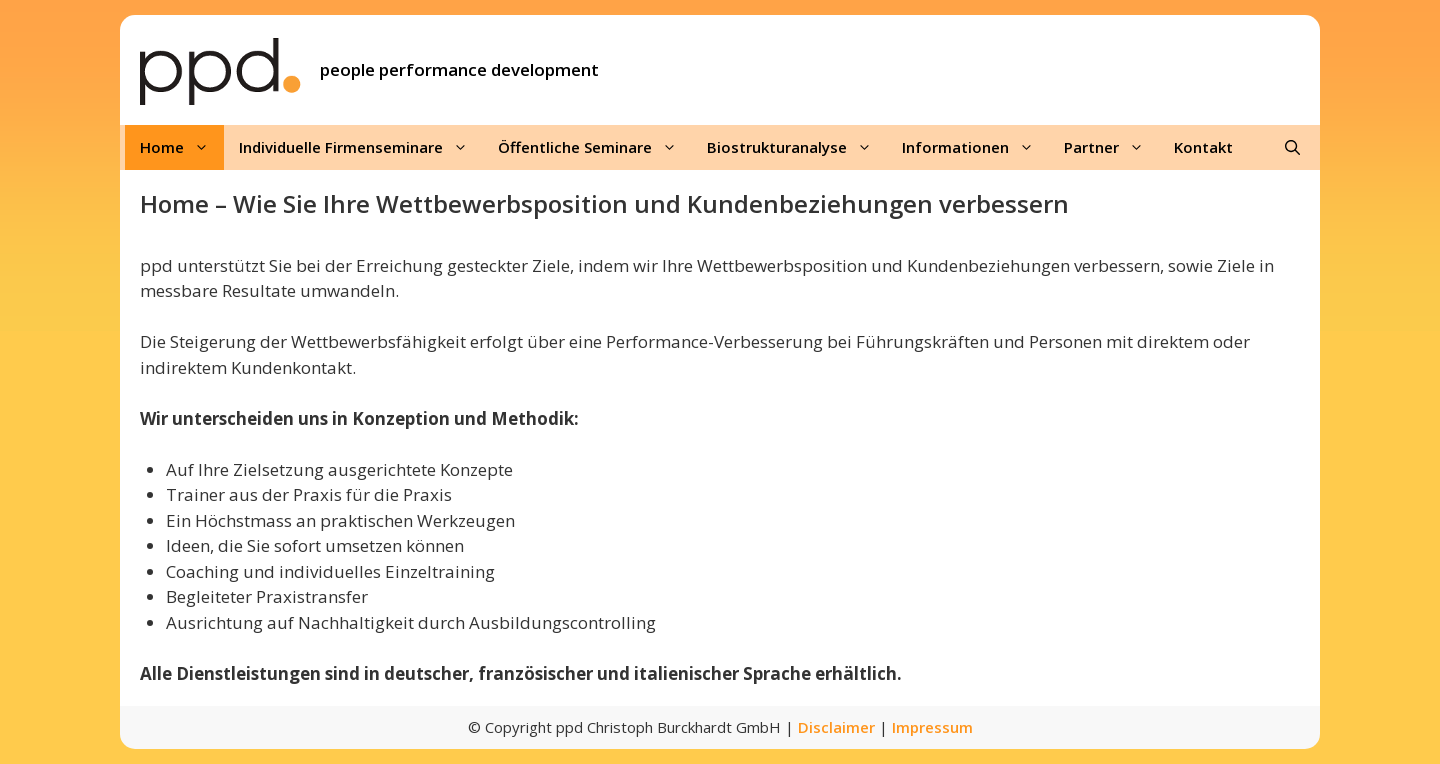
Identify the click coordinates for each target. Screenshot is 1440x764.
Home (182, 147)
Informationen (975, 147)
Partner (1111, 147)
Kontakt (1203, 147)
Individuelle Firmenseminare (361, 147)
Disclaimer (836, 727)
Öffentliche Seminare (595, 147)
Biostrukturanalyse (797, 147)
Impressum (932, 727)
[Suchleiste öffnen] (1292, 147)
